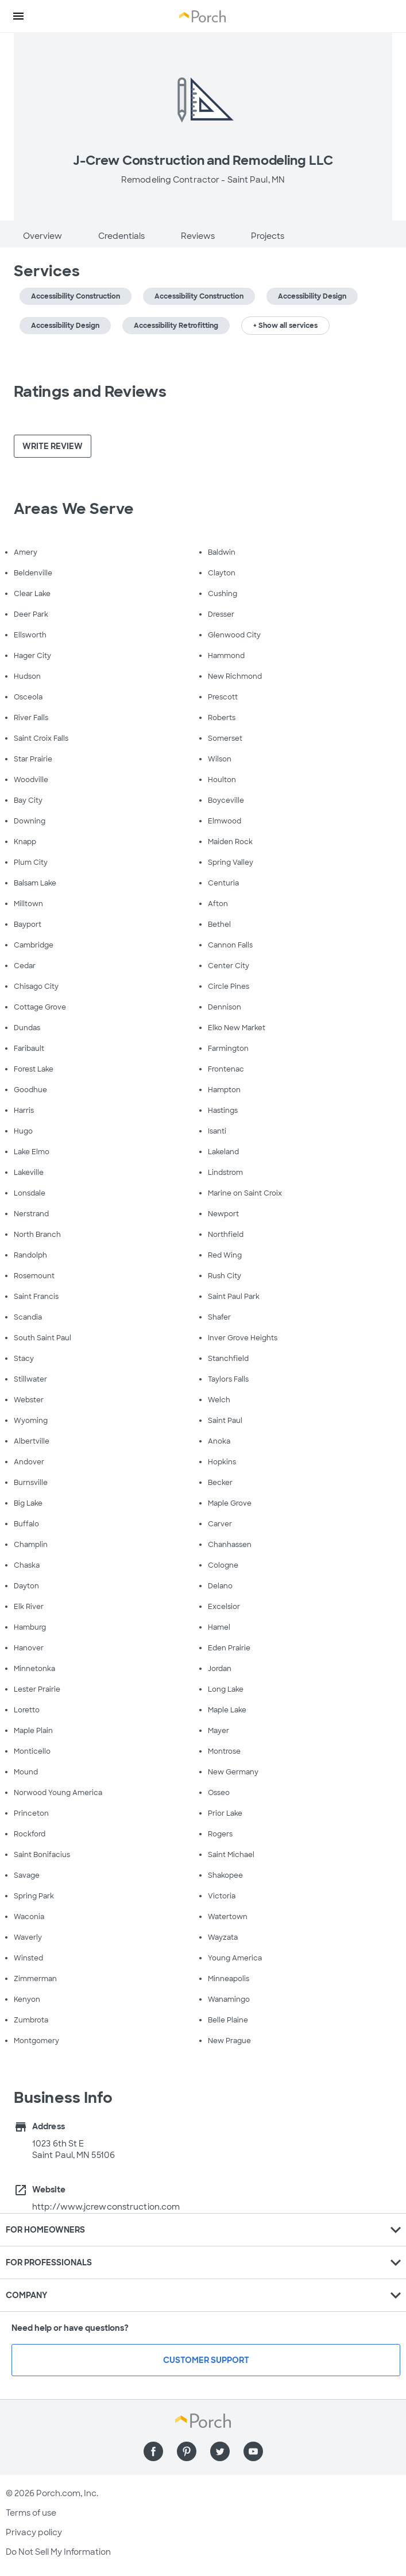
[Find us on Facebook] (153, 2451)
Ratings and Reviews (90, 391)
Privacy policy (34, 2532)
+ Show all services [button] (285, 325)
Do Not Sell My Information (58, 2552)
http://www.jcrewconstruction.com (106, 2207)
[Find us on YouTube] (253, 2451)
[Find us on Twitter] (220, 2451)
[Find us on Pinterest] (186, 2451)
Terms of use (31, 2513)
